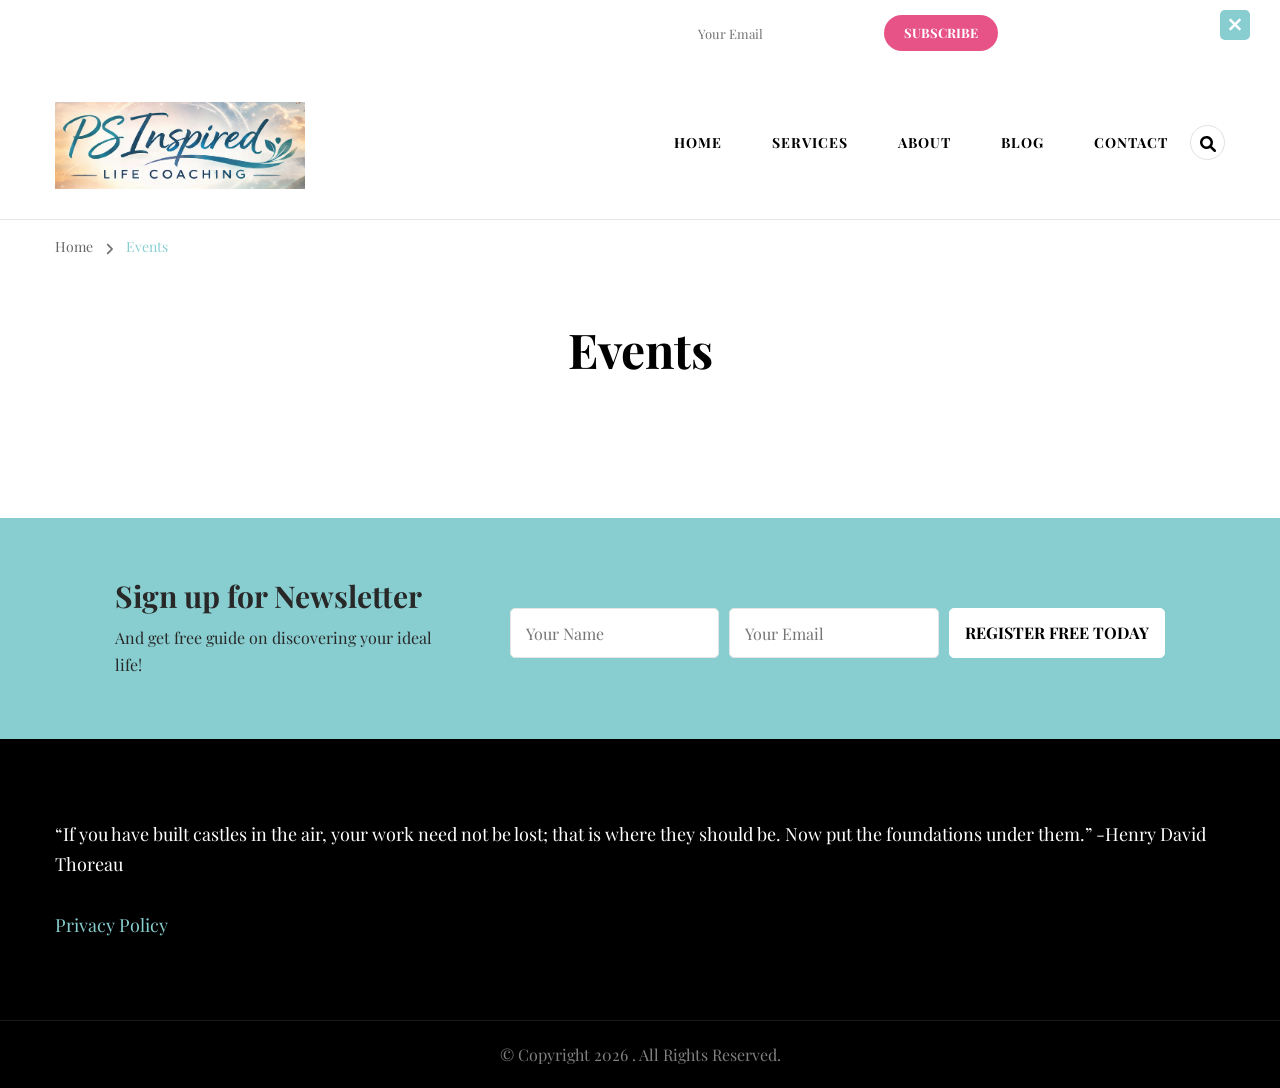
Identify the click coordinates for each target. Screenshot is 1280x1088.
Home (698, 142)
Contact (1131, 142)
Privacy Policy (111, 925)
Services (810, 142)
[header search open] (1207, 142)
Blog (1022, 142)
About (924, 142)
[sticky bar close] (1235, 25)
